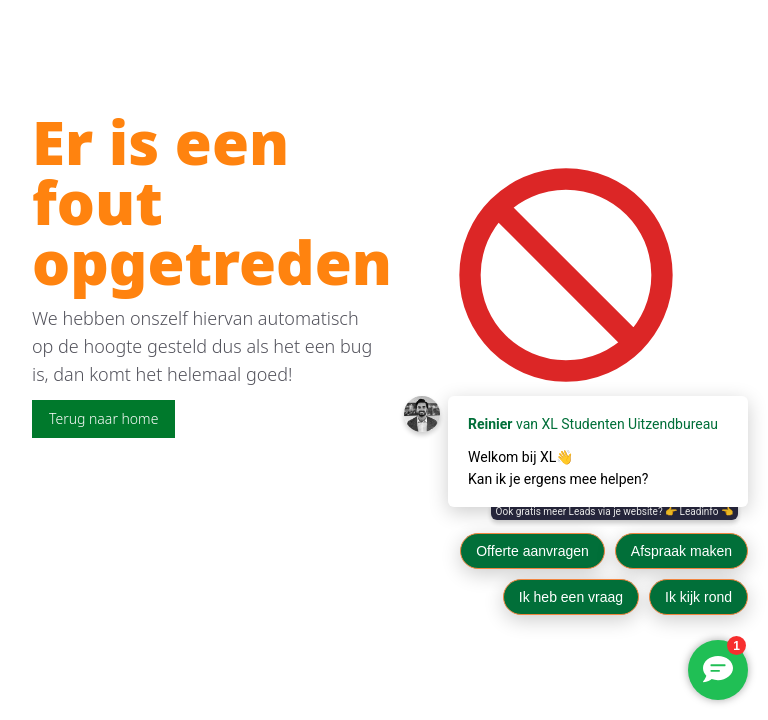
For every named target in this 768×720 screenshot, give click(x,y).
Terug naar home (103, 418)
